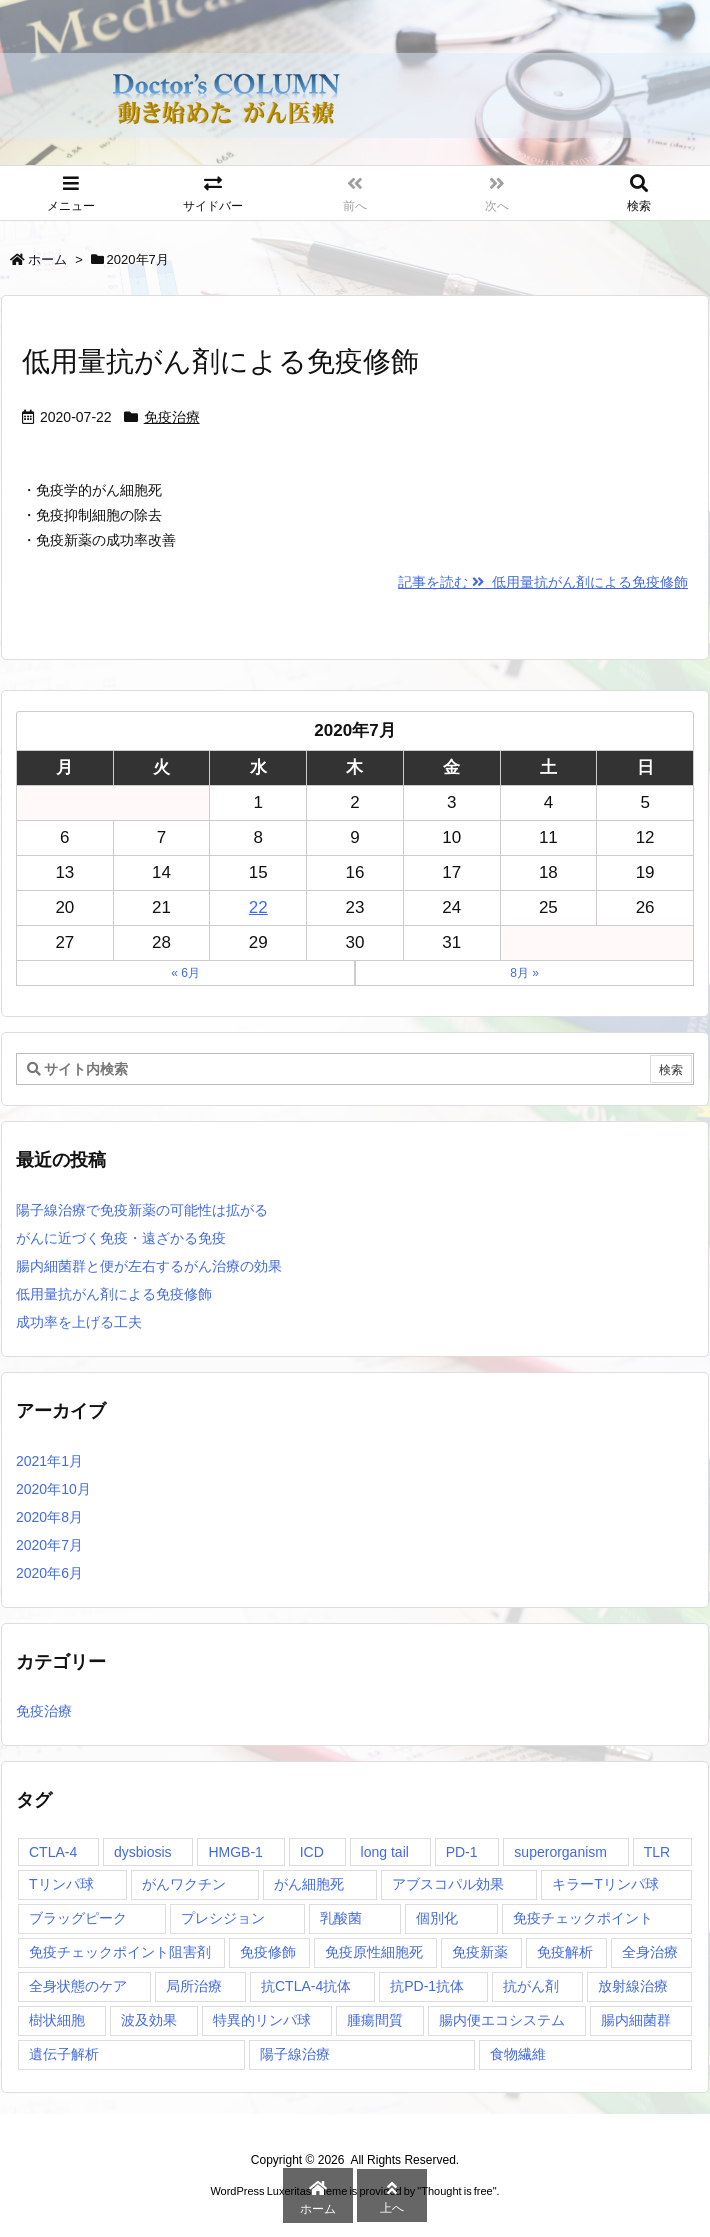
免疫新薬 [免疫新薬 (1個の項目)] (480, 1952)
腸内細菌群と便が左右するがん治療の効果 (149, 1266)
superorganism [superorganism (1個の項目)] (560, 1852)
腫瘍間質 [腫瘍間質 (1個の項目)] (375, 2020)
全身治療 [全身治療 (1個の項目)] (650, 1952)
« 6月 (185, 973)
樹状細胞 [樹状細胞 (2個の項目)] (57, 2020)
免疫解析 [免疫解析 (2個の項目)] (565, 1952)
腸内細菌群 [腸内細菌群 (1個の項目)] (636, 2020)
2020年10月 (53, 1489)
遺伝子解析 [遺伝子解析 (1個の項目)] (64, 2054)
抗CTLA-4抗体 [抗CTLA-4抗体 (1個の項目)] (306, 1986)
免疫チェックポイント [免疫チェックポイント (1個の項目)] (583, 1918)
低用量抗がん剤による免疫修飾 (220, 361)
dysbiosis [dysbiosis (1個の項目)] (143, 1852)
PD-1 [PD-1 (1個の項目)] (462, 1852)
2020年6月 (49, 1573)
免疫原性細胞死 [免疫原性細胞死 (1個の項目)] (374, 1952)
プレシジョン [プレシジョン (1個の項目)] (223, 1918)
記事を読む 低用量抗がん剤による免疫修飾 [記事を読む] (543, 582)
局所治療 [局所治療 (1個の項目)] (194, 1986)
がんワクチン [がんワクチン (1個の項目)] (184, 1884)
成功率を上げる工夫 (79, 1322)
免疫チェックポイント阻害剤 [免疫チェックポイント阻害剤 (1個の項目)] (120, 1952)
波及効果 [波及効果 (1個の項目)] (149, 2020)
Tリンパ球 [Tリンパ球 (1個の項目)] (61, 1884)
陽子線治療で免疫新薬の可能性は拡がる (142, 1210)
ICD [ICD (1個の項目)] (312, 1852)
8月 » (524, 973)
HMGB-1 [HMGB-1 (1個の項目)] (235, 1852)
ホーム (47, 259)
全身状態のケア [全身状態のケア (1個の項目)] (78, 1986)
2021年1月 (49, 1461)
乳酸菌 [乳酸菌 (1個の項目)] (341, 1918)
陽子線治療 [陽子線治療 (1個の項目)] (295, 2054)
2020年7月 (49, 1545)
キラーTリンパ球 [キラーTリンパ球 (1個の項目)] (605, 1884)
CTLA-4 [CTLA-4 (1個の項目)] (53, 1852)
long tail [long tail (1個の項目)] (385, 1852)
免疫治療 (172, 417)
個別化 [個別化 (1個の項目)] (437, 1918)
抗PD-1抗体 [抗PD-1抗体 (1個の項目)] (427, 1986)
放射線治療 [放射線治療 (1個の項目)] (633, 1986)
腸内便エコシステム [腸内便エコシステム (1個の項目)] (502, 2020)
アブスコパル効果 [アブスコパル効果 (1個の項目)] (448, 1884)
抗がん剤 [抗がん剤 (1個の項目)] (531, 1986)
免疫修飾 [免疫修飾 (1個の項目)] (268, 1952)
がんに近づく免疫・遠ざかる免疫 (121, 1238)
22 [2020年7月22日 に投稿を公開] (258, 907)
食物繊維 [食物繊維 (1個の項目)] (518, 2054)
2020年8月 (49, 1517)
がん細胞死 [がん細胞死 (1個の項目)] (309, 1884)
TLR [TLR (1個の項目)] (657, 1852)
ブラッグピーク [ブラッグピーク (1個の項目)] (78, 1918)
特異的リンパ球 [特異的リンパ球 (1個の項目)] (262, 2020)
